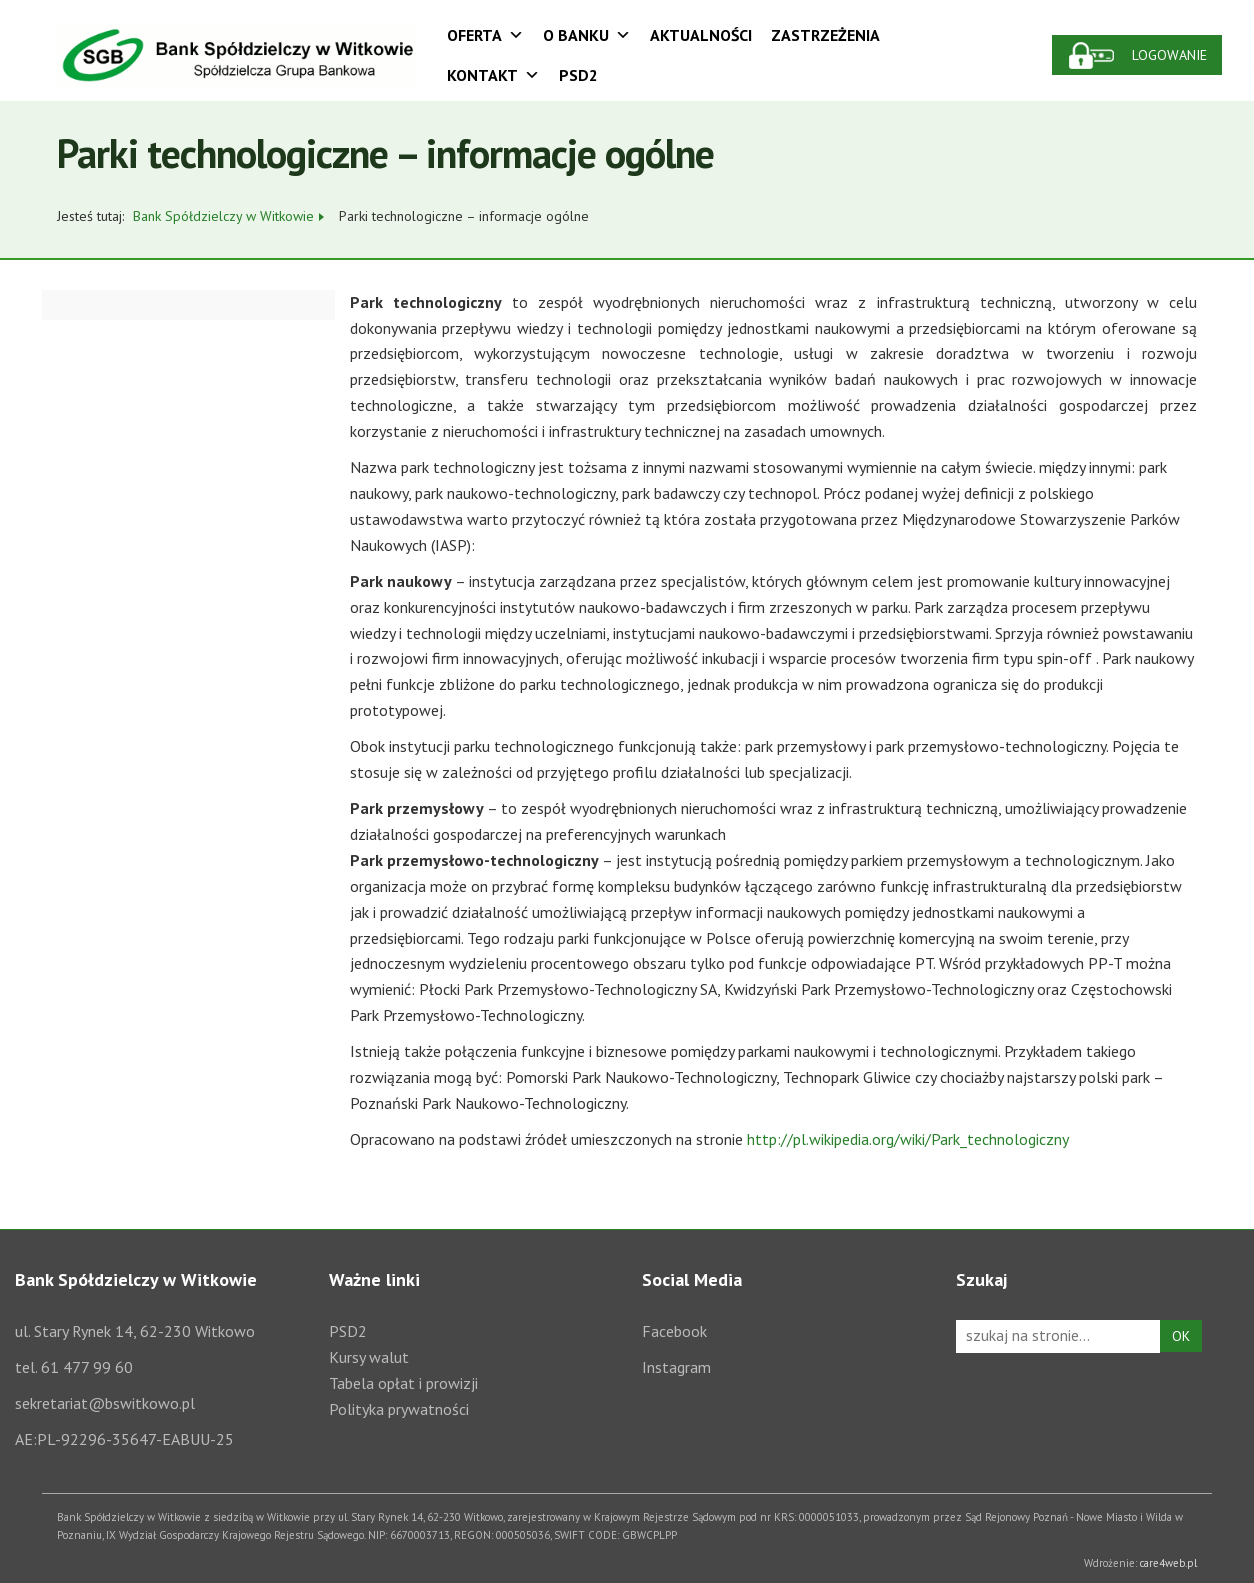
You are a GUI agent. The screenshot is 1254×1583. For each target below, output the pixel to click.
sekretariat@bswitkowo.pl (105, 1403)
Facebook (674, 1331)
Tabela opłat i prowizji (403, 1383)
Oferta (485, 35)
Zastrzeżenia (825, 35)
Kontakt (493, 75)
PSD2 (578, 75)
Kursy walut (369, 1357)
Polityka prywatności (399, 1409)
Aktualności (701, 35)
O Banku (587, 35)
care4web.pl (1168, 1563)
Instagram (676, 1367)
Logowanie (1169, 55)
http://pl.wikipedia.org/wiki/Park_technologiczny (908, 1139)
